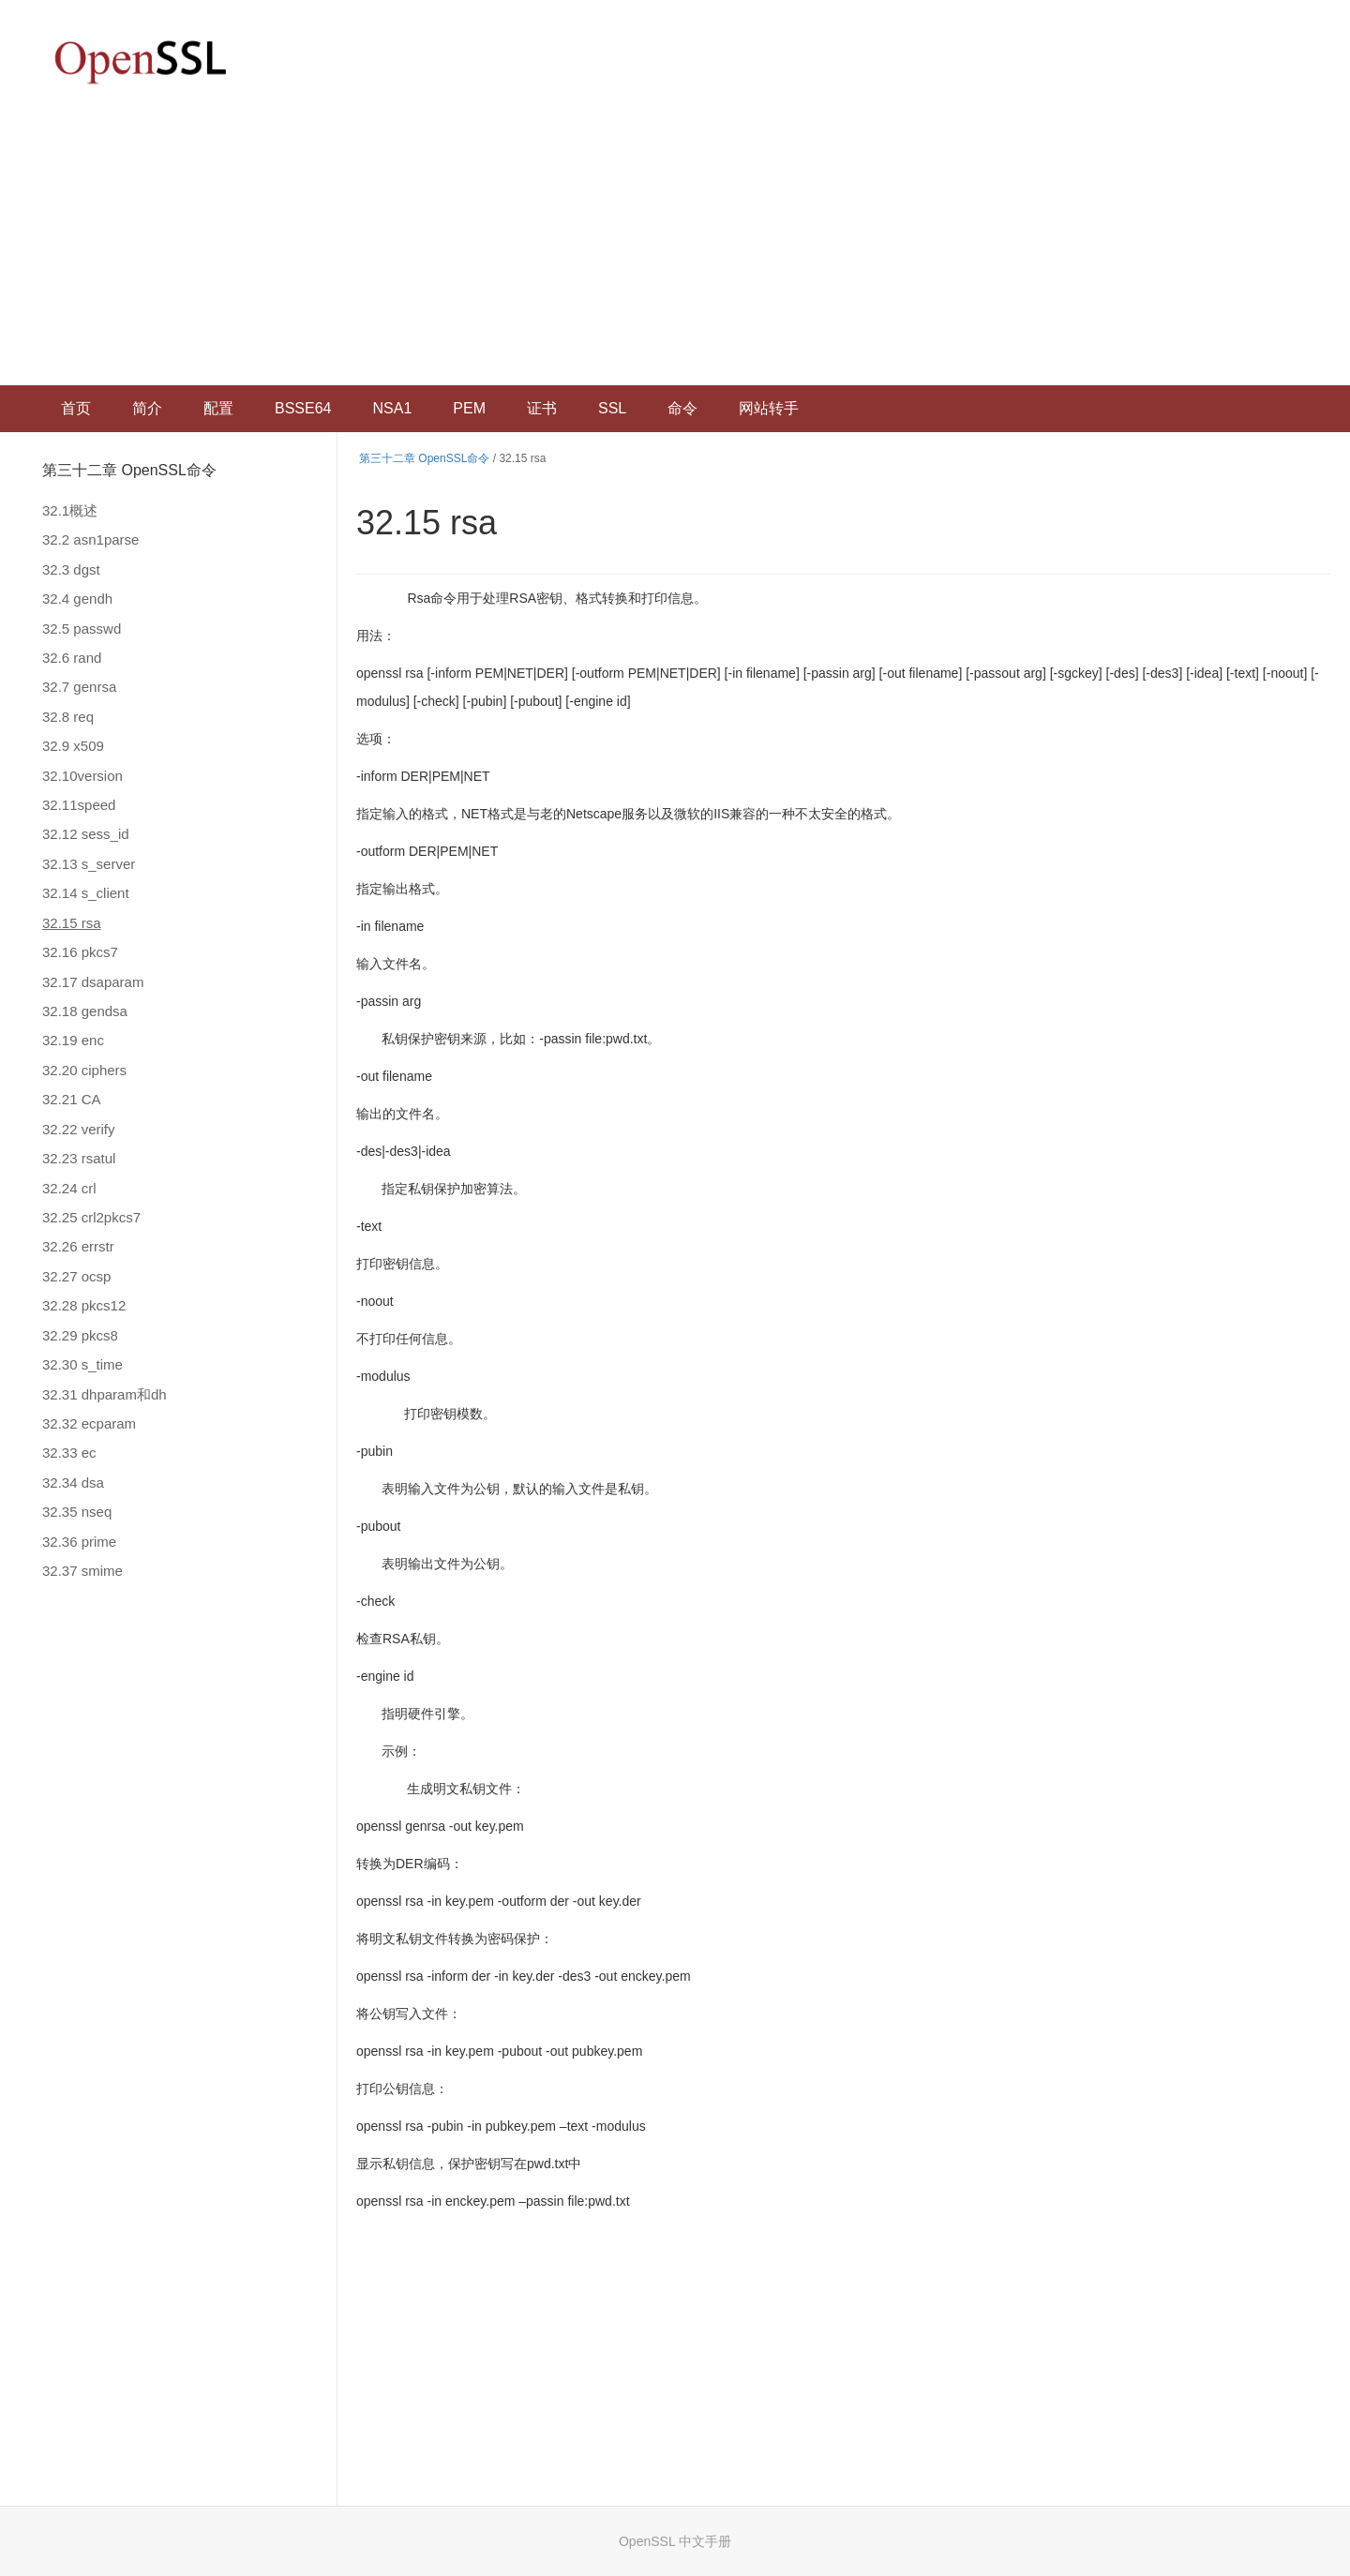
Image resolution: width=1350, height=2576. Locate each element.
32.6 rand (71, 658)
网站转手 (769, 408)
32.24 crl (69, 1188)
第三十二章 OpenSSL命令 (129, 470)
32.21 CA (71, 1099)
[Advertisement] (675, 244)
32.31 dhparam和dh (104, 1394)
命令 (683, 408)
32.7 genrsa (79, 687)
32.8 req (68, 717)
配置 (218, 408)
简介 (147, 408)
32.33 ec (69, 1452)
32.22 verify (78, 1129)
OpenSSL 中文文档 (140, 61)
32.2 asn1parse (90, 539)
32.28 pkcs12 (84, 1305)
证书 (542, 408)
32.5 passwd (81, 629)
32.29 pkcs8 (80, 1335)
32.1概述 (70, 510)
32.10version (82, 776)
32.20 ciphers (84, 1070)
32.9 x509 (73, 746)
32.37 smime (82, 1571)
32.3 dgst (71, 569)
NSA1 (392, 408)
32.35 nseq (77, 1512)
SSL (612, 408)
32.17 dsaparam (92, 982)
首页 (76, 408)
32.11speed (78, 805)
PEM (469, 408)
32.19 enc (73, 1040)
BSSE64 (303, 408)
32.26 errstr (78, 1246)
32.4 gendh (77, 599)
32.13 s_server (88, 864)
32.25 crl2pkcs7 (91, 1217)
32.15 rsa (71, 923)
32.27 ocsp (76, 1276)
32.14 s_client (85, 893)
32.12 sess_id (85, 834)
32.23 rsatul (78, 1158)
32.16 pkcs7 (80, 952)
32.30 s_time (82, 1364)
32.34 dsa (73, 1482)
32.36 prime (79, 1542)
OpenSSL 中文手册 (675, 2541)
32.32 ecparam (89, 1423)
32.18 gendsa (85, 1011)
